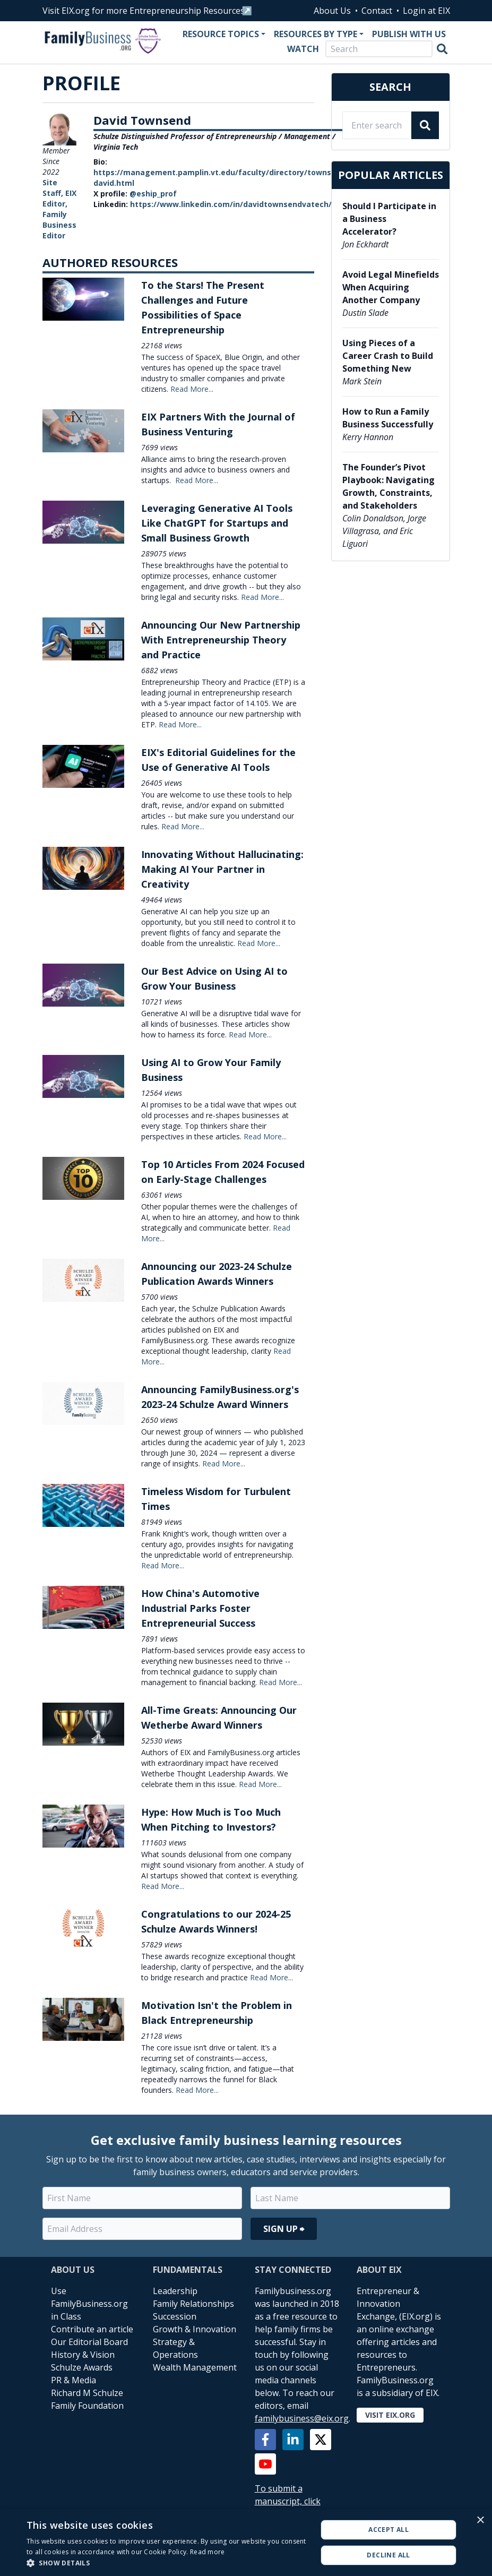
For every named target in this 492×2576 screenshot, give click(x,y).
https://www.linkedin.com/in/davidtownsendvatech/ (231, 204)
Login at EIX (426, 10)
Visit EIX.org (390, 2415)
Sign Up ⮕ (283, 2229)
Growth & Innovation (194, 2329)
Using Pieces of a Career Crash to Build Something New (387, 355)
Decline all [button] (388, 2555)
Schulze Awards (82, 2367)
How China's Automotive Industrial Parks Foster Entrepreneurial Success (200, 1608)
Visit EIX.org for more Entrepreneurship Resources (143, 10)
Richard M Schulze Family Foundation (87, 2399)
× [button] (480, 2521)
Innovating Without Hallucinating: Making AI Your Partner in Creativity (222, 869)
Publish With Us (409, 34)
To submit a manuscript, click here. (288, 2501)
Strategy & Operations (175, 2348)
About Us (332, 10)
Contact (376, 10)
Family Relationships (193, 2303)
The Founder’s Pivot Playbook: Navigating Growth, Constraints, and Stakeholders (388, 486)
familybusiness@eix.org (302, 2418)
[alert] (246, 2542)
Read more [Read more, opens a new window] (207, 2551)
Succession (174, 2316)
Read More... (191, 389)
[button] (167, 2562)
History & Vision (83, 2354)
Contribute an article (92, 2329)
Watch (303, 49)
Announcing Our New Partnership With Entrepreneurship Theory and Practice (220, 640)
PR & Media (73, 2380)
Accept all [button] (388, 2529)
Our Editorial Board (89, 2342)
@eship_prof (153, 193)
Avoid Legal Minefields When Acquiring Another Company (390, 287)
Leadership (175, 2291)
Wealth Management (195, 2367)
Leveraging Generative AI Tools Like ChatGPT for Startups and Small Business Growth (216, 523)
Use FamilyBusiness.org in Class (89, 2303)
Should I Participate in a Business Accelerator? (389, 218)
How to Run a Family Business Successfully (387, 418)
